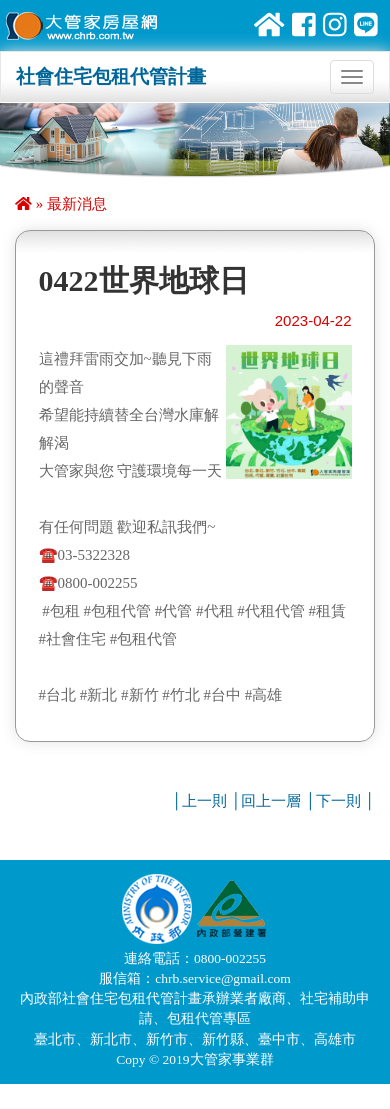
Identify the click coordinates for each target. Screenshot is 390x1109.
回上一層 (271, 801)
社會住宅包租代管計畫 (111, 76)
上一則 (204, 801)
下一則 (338, 801)
